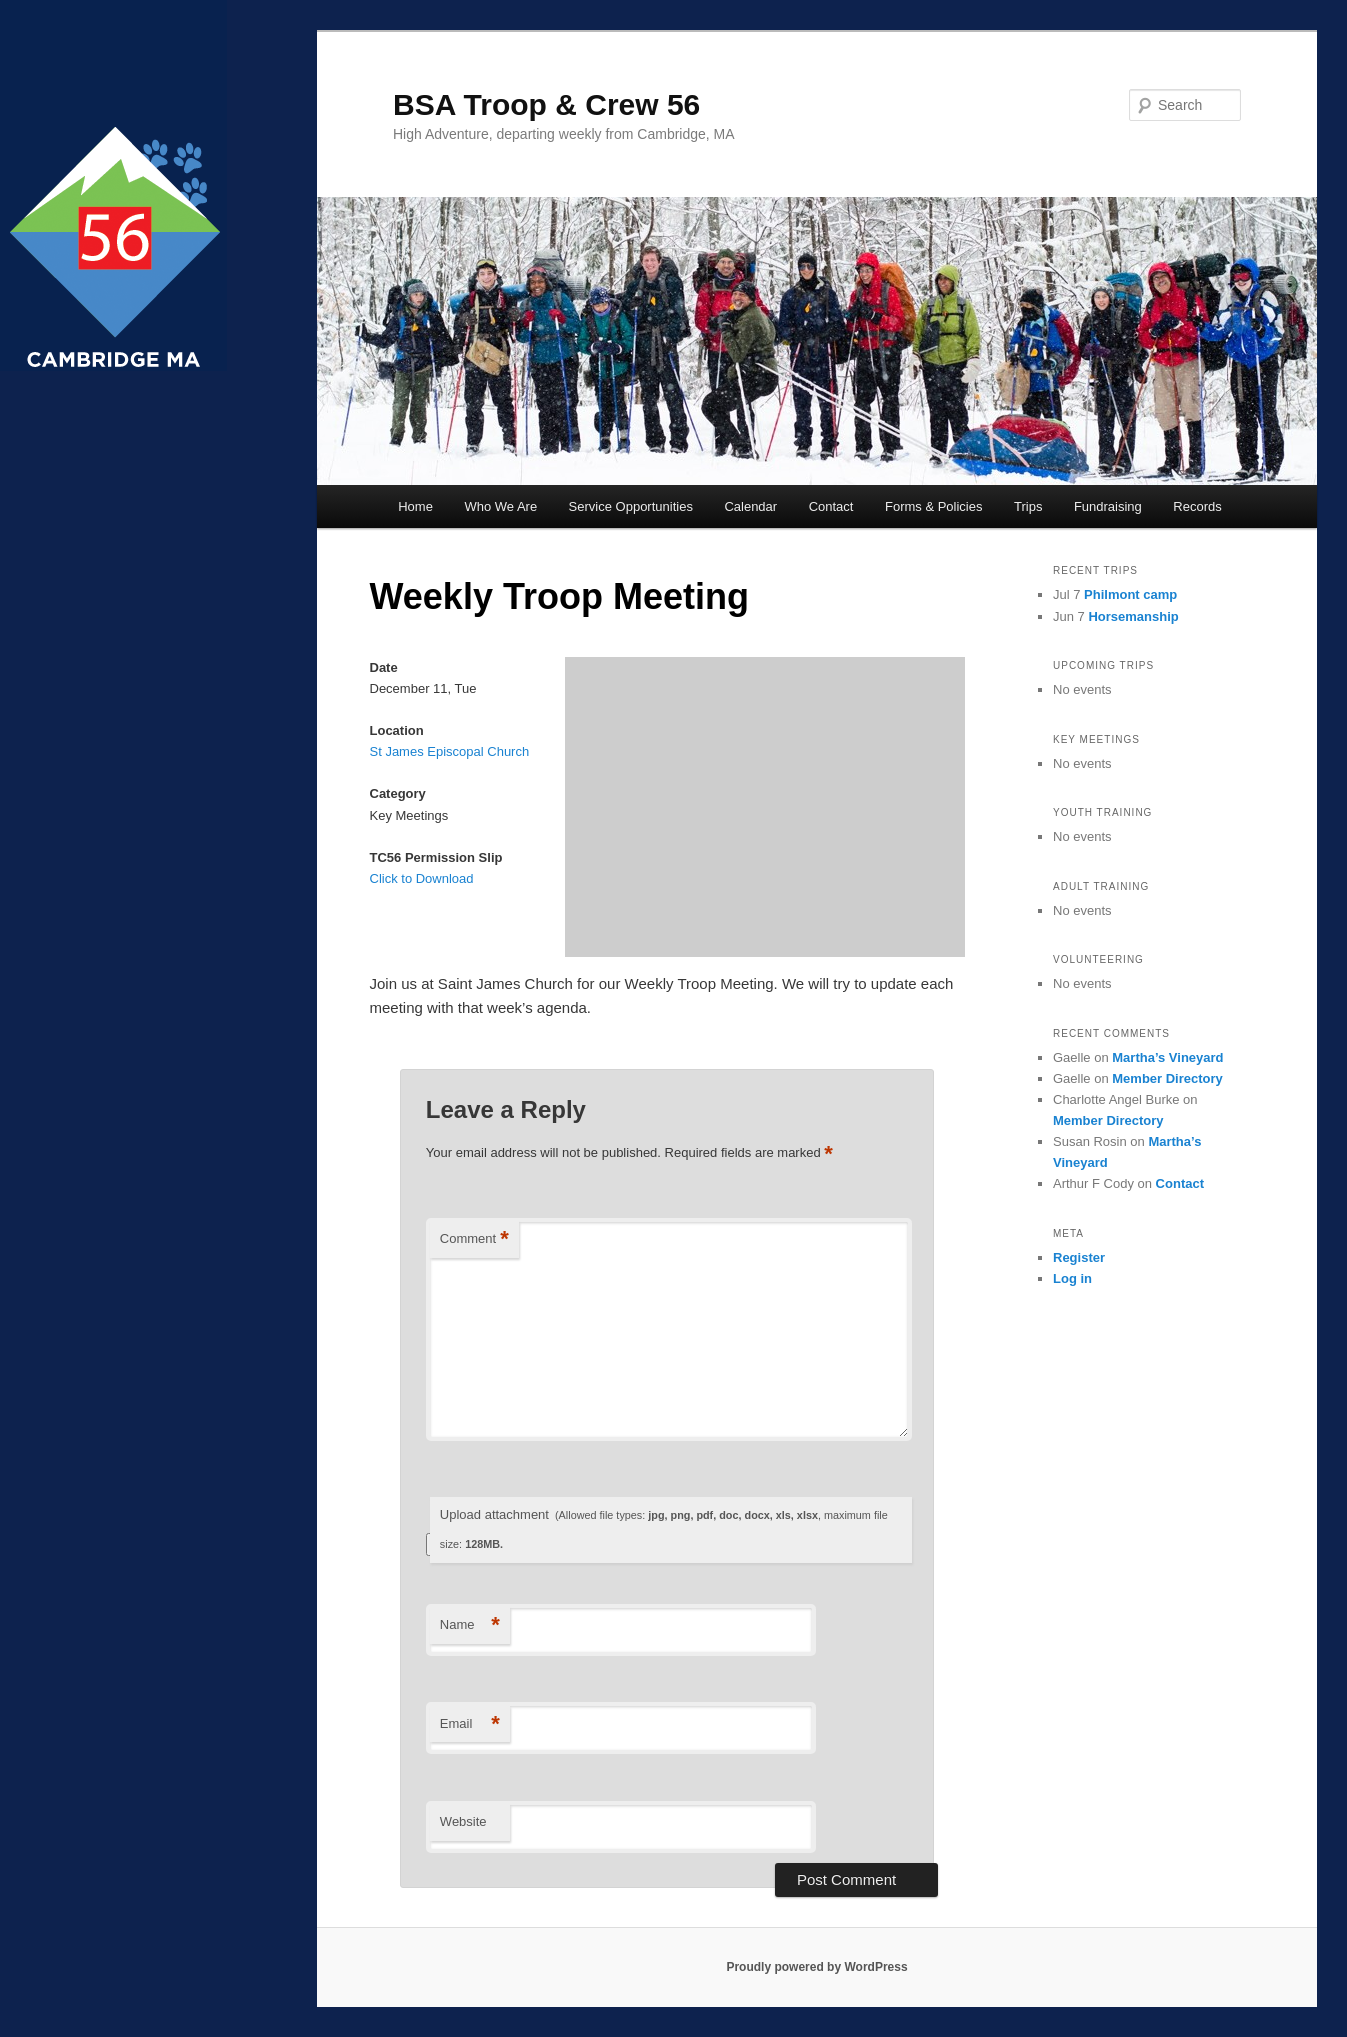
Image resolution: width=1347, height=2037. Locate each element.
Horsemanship (1133, 616)
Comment (474, 1239)
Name (470, 1625)
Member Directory (1167, 1078)
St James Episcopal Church (450, 751)
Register (1079, 1257)
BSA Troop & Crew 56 (546, 104)
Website (463, 1821)
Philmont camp (1130, 594)
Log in (1072, 1278)
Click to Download (422, 878)
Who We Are (500, 506)
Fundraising (1108, 506)
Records (1197, 506)
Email (470, 1724)
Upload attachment (664, 1528)
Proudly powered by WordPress (816, 1967)
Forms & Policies (934, 506)
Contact (831, 506)
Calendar (750, 506)
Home (415, 506)
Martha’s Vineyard (1167, 1057)
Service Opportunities (631, 506)
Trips (1028, 506)
